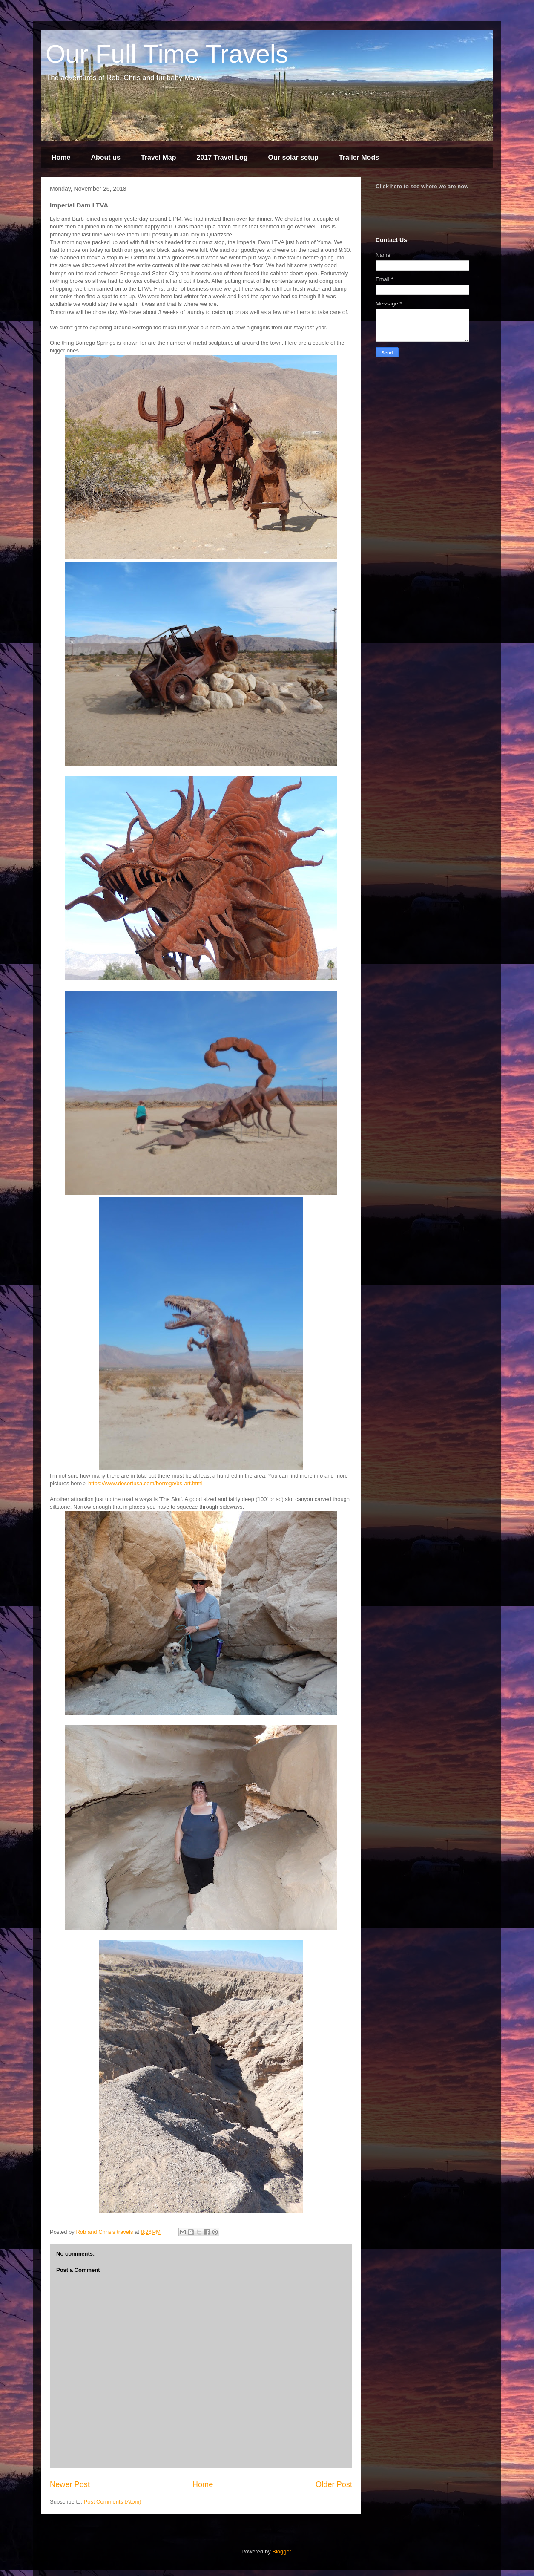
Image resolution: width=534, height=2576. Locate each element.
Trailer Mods (359, 157)
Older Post (334, 2484)
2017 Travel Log (221, 157)
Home (61, 157)
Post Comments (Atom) (112, 2501)
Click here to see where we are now (422, 186)
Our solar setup (293, 157)
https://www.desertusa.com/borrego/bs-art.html (145, 1483)
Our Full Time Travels (167, 54)
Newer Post (70, 2484)
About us (105, 157)
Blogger (281, 2551)
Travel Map (158, 157)
